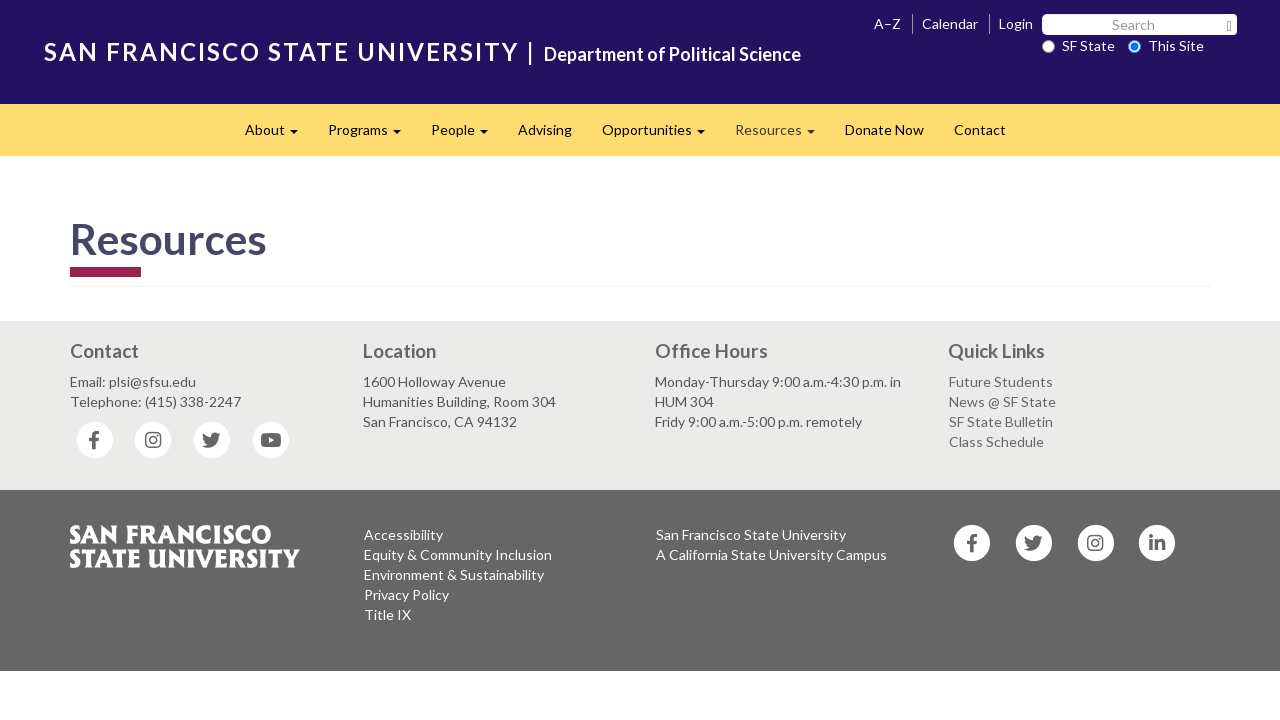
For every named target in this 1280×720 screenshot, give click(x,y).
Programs (372, 135)
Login (1016, 23)
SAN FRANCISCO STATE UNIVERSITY (281, 51)
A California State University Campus (771, 554)
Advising (545, 129)
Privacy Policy (406, 594)
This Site (1166, 45)
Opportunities (661, 135)
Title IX (387, 614)
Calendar (950, 23)
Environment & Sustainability (454, 574)
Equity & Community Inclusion (458, 554)
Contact (980, 129)
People (467, 135)
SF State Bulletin (1001, 421)
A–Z (887, 23)
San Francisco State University (751, 534)
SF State (1078, 45)
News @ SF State (1002, 401)
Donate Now (884, 129)
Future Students (1001, 381)
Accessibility (403, 534)
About (279, 135)
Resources (782, 135)
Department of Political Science (672, 54)
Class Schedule (996, 441)
